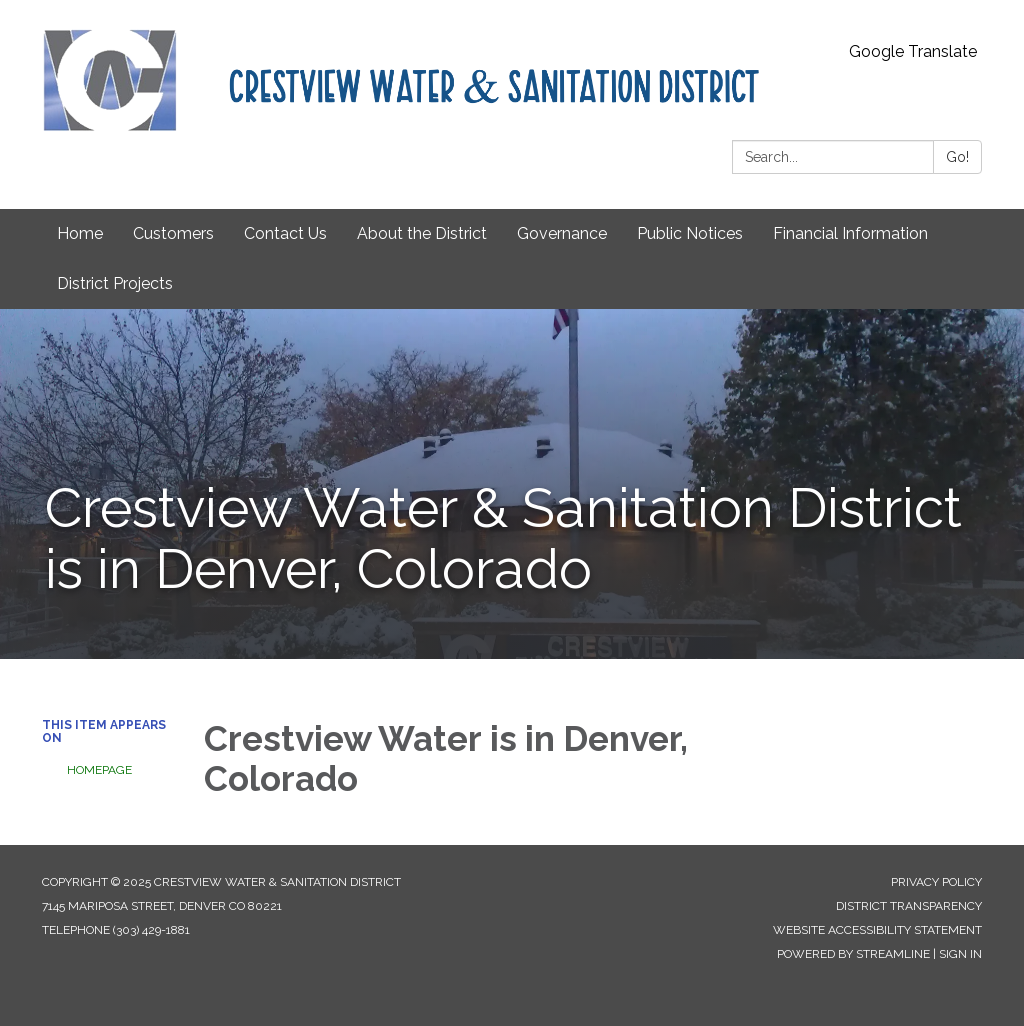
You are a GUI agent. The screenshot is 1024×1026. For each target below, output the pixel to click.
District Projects (115, 283)
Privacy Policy (936, 882)
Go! (957, 157)
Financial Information (850, 233)
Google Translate (913, 51)
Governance (562, 233)
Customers (173, 233)
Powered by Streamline (853, 954)
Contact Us (285, 233)
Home (80, 233)
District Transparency (909, 906)
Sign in (960, 954)
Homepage (99, 770)
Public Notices (690, 233)
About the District (422, 233)
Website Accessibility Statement (877, 930)
